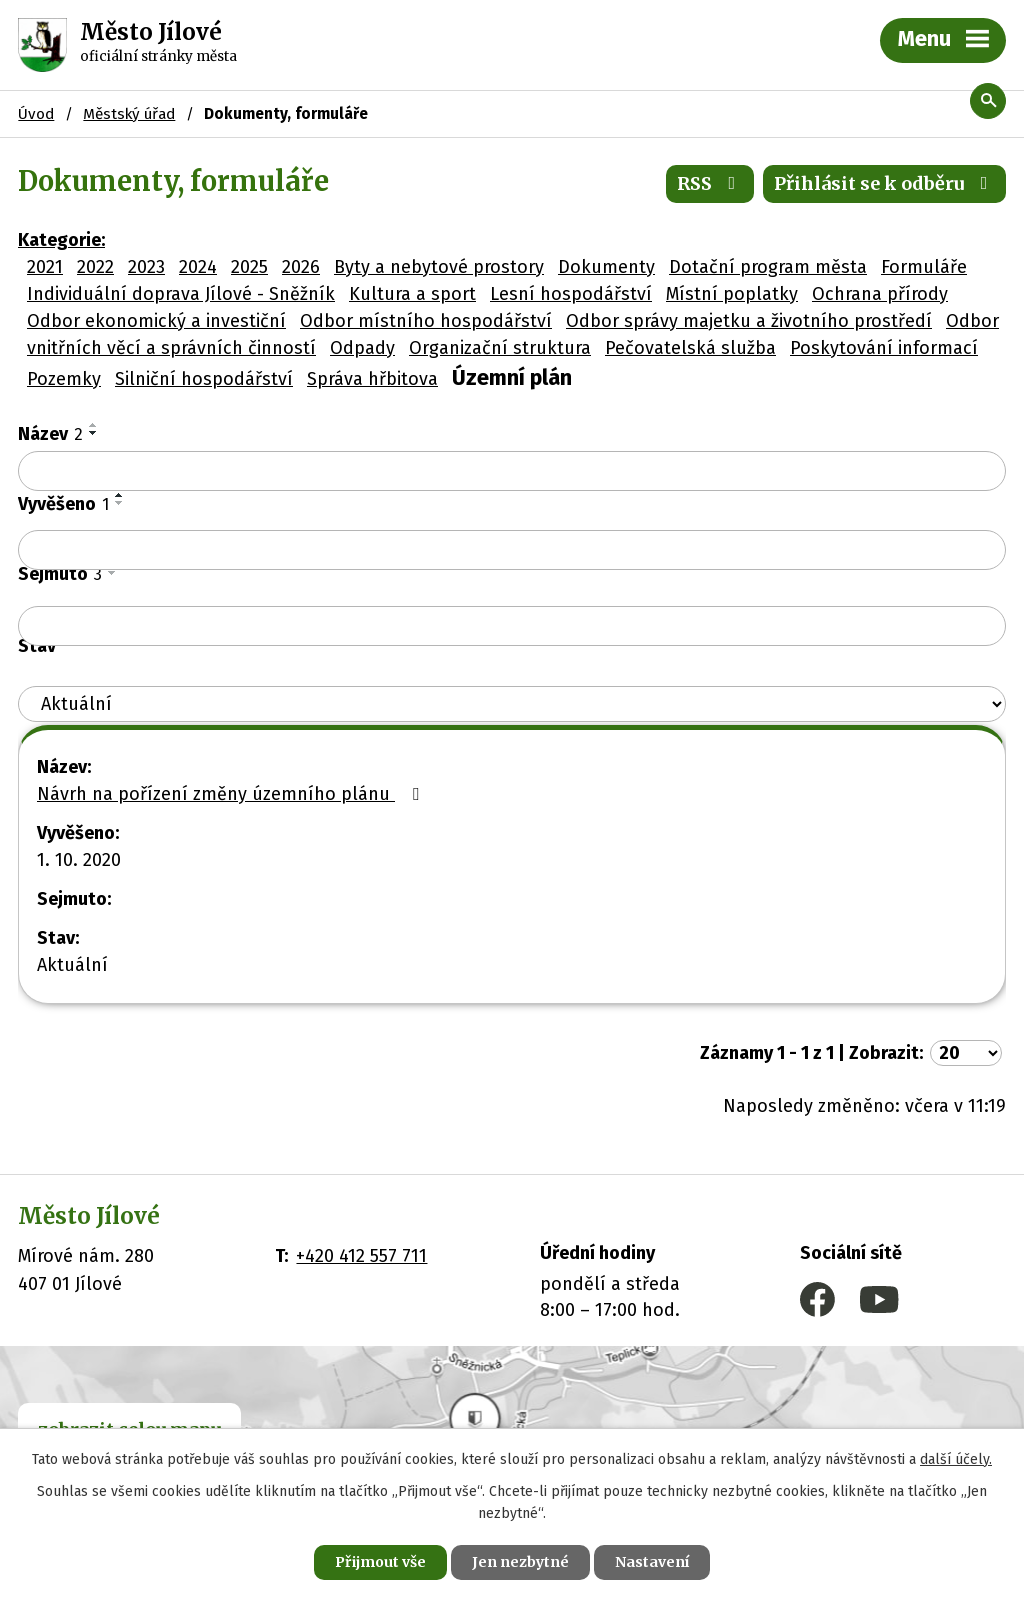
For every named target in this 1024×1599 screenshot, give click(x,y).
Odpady (362, 348)
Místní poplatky (732, 294)
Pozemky (64, 379)
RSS (710, 183)
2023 (146, 267)
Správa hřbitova (372, 379)
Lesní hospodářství (571, 294)
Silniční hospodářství (204, 379)
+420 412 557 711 (361, 1256)
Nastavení (652, 1562)
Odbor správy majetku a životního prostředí (749, 321)
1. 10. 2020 (79, 860)
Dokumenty (606, 267)
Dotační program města (768, 267)
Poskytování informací (884, 348)
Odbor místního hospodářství (426, 321)
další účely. (956, 1459)
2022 (95, 267)
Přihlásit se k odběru (885, 183)
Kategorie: (61, 240)
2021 (45, 267)
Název (50, 434)
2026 (301, 267)
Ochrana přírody (880, 294)
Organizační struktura (500, 348)
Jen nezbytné (520, 1562)
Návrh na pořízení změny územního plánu (232, 794)
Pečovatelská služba (690, 348)
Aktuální (72, 965)
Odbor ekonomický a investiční (156, 321)
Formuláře (924, 267)
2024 (198, 267)
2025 (249, 267)
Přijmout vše (380, 1562)
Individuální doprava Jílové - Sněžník (181, 294)
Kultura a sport (412, 294)
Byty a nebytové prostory (439, 267)
